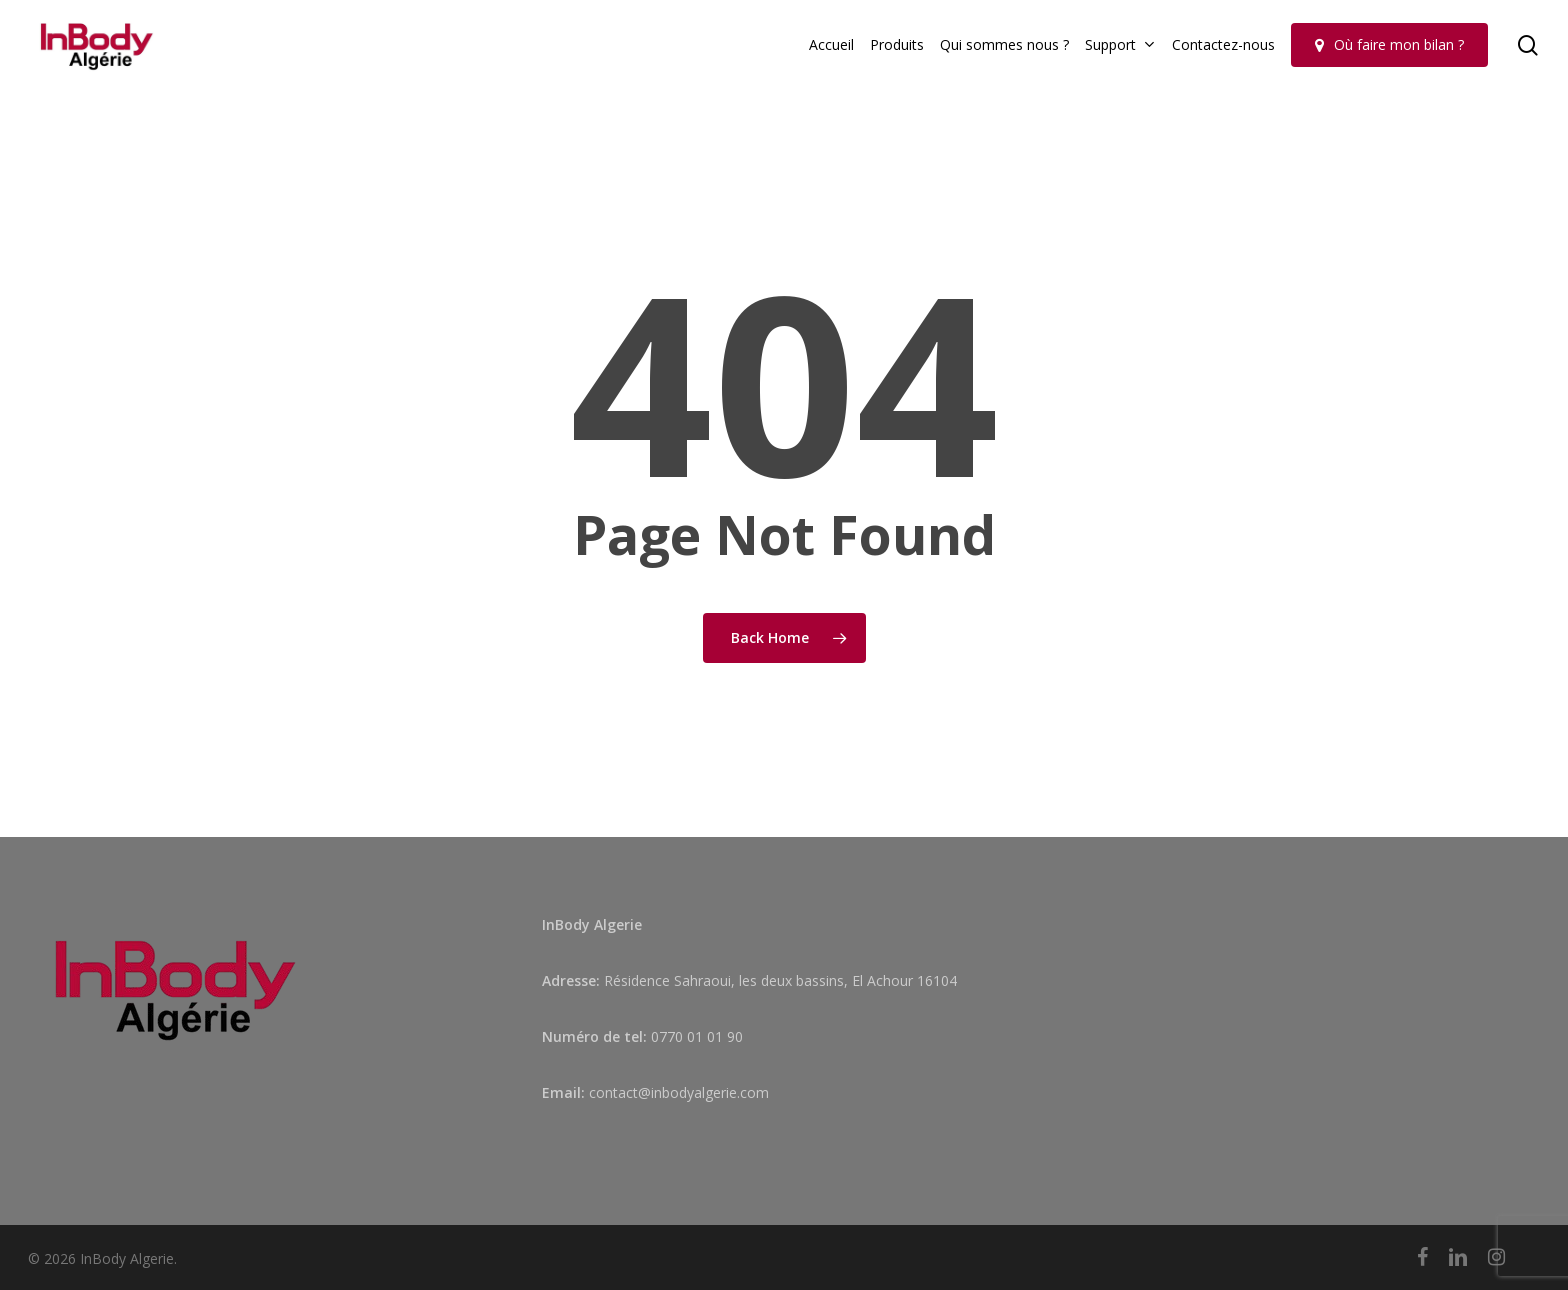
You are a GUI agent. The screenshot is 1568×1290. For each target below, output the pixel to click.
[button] (1530, 10)
